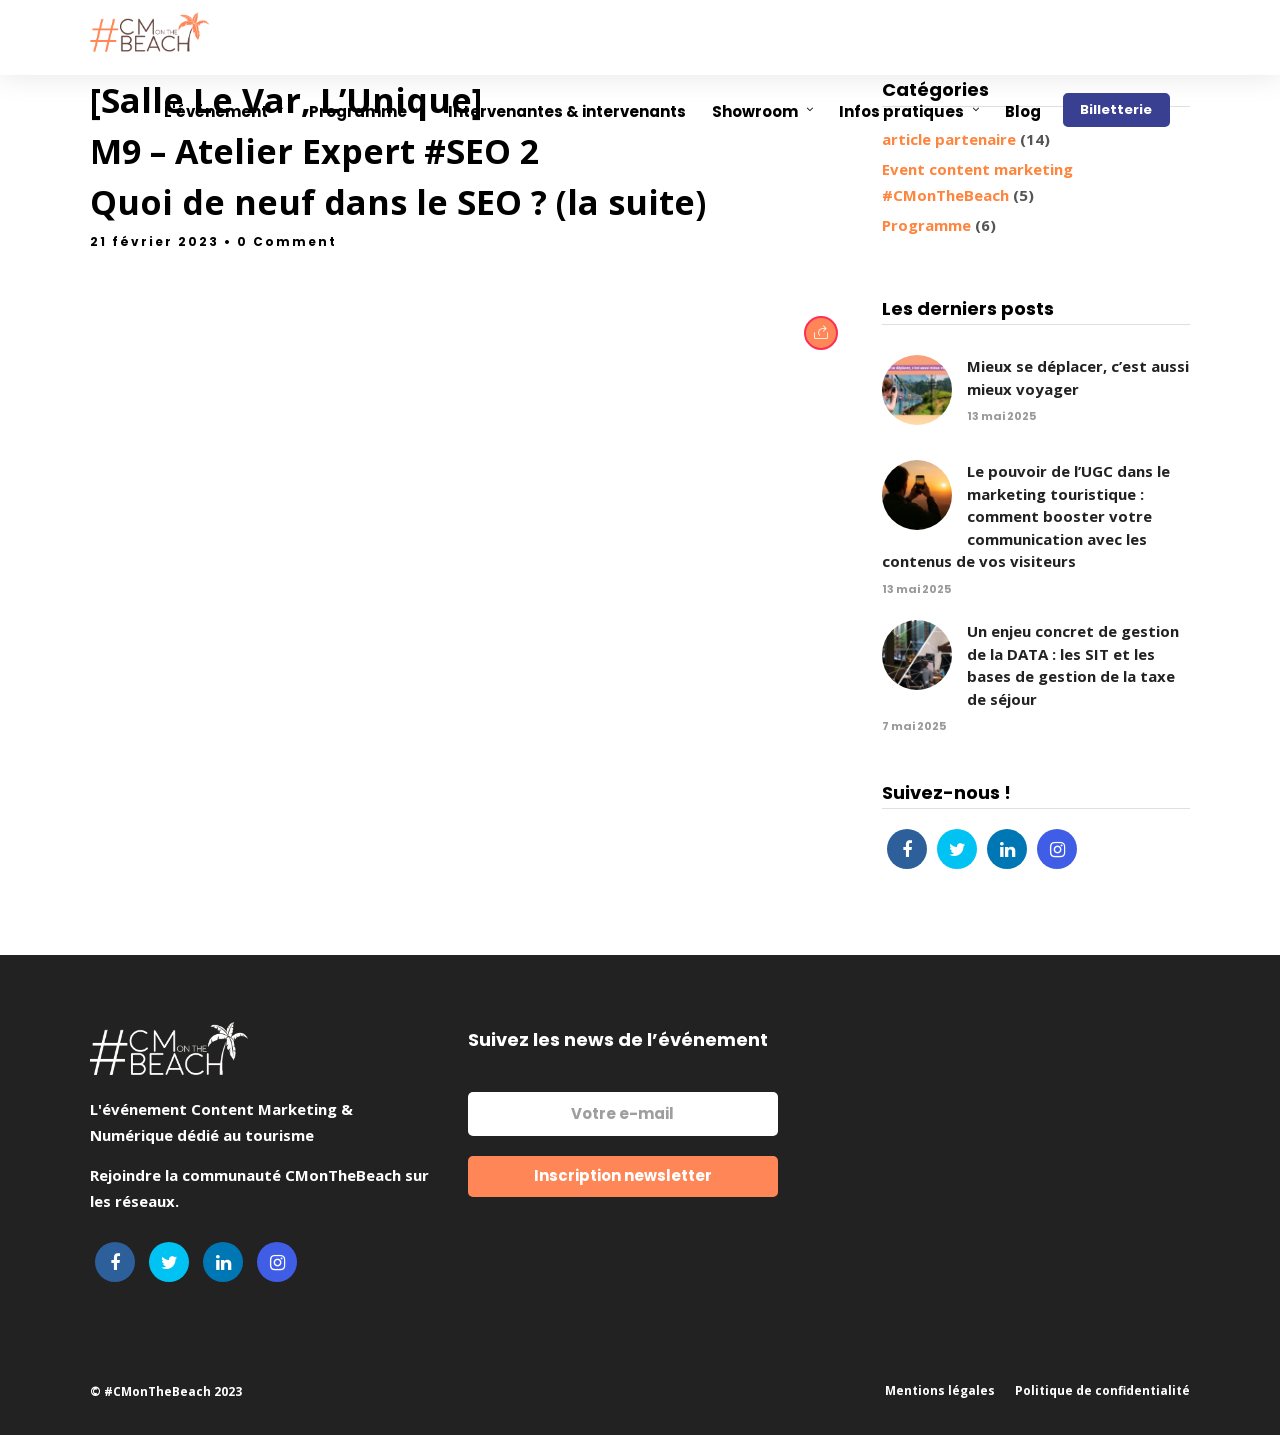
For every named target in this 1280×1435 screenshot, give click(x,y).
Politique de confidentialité (1102, 1390)
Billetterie (1116, 109)
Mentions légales (940, 1390)
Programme (926, 225)
